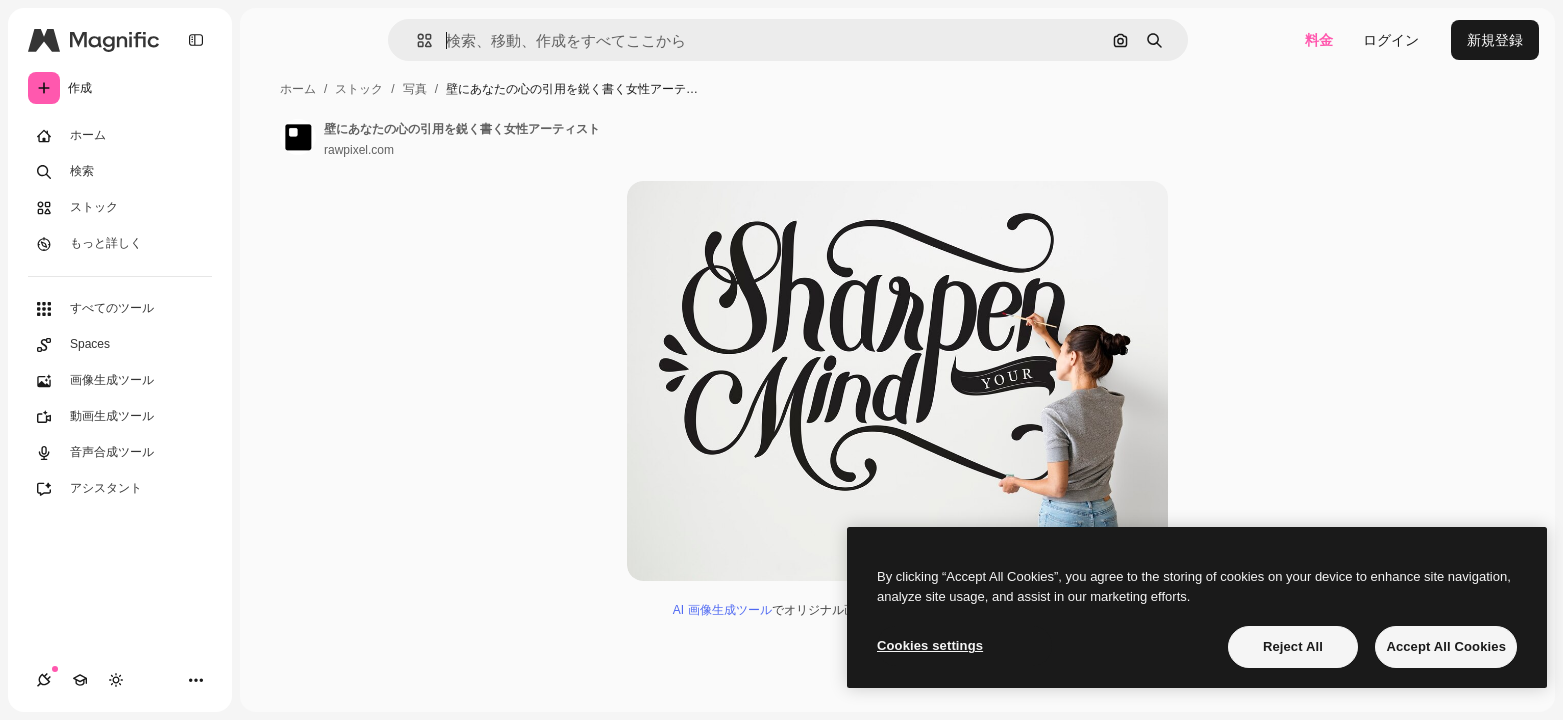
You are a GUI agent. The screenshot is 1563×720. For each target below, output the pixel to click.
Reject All (1293, 646)
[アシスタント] (120, 489)
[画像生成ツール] (120, 381)
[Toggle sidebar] (196, 40)
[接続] (44, 680)
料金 (1319, 40)
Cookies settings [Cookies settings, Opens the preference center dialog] (930, 645)
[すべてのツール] (120, 309)
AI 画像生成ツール (722, 610)
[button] (416, 40)
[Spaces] (120, 345)
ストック (359, 89)
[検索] (120, 172)
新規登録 (1495, 40)
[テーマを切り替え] (116, 680)
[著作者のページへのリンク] (298, 137)
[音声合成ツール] (120, 453)
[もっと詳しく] (120, 244)
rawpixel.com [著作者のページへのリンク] (359, 150)
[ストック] (120, 208)
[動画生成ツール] (120, 417)
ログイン (1391, 40)
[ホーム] (120, 136)
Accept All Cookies (1446, 646)
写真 (415, 89)
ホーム (298, 89)
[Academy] (80, 680)
